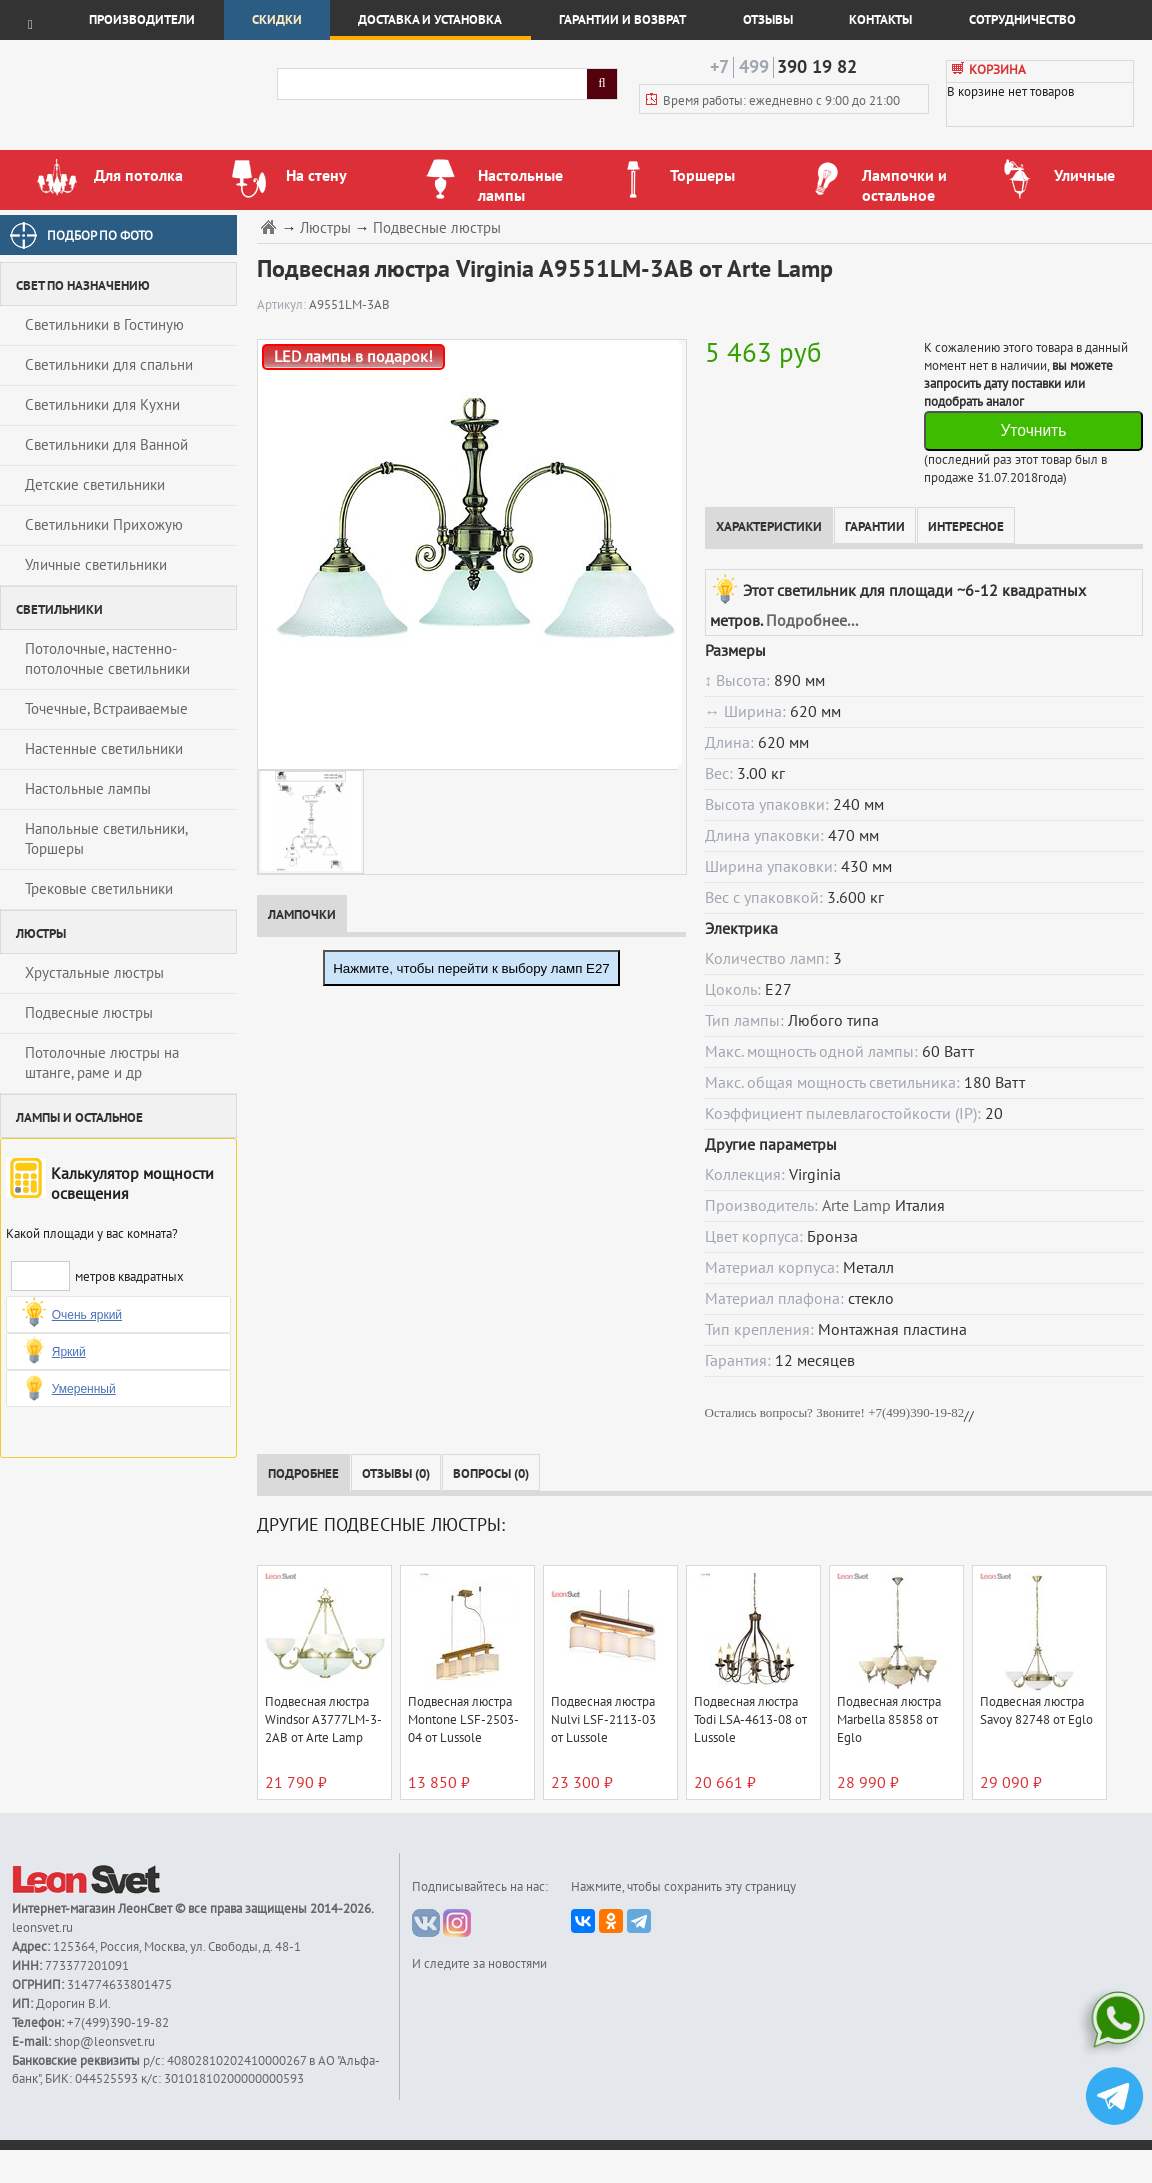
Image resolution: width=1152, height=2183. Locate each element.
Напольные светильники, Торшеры (106, 839)
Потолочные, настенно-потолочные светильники (107, 659)
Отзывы (768, 20)
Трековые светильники (99, 889)
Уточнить (1033, 430)
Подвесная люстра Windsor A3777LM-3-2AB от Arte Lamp (323, 1720)
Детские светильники (95, 485)
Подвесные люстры (89, 1013)
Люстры (325, 228)
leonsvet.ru (42, 1928)
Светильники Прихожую (104, 525)
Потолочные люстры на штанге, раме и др (102, 1063)
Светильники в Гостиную (104, 325)
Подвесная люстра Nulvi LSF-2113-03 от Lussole (603, 1720)
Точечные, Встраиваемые (106, 709)
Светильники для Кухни (102, 405)
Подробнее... (812, 621)
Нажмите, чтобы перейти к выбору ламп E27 (471, 968)
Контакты (880, 20)
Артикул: (283, 305)
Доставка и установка (430, 20)
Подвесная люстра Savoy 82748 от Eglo (1036, 1711)
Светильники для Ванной (106, 445)
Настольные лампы (88, 789)
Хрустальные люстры (94, 973)
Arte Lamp (856, 1206)
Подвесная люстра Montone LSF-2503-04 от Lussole (463, 1720)
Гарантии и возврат (622, 20)
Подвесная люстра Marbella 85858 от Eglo (889, 1720)
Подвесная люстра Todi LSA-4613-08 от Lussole (750, 1720)
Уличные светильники (96, 565)
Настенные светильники (104, 749)
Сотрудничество (1022, 20)
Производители (142, 20)
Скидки (277, 20)
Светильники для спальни (109, 365)
